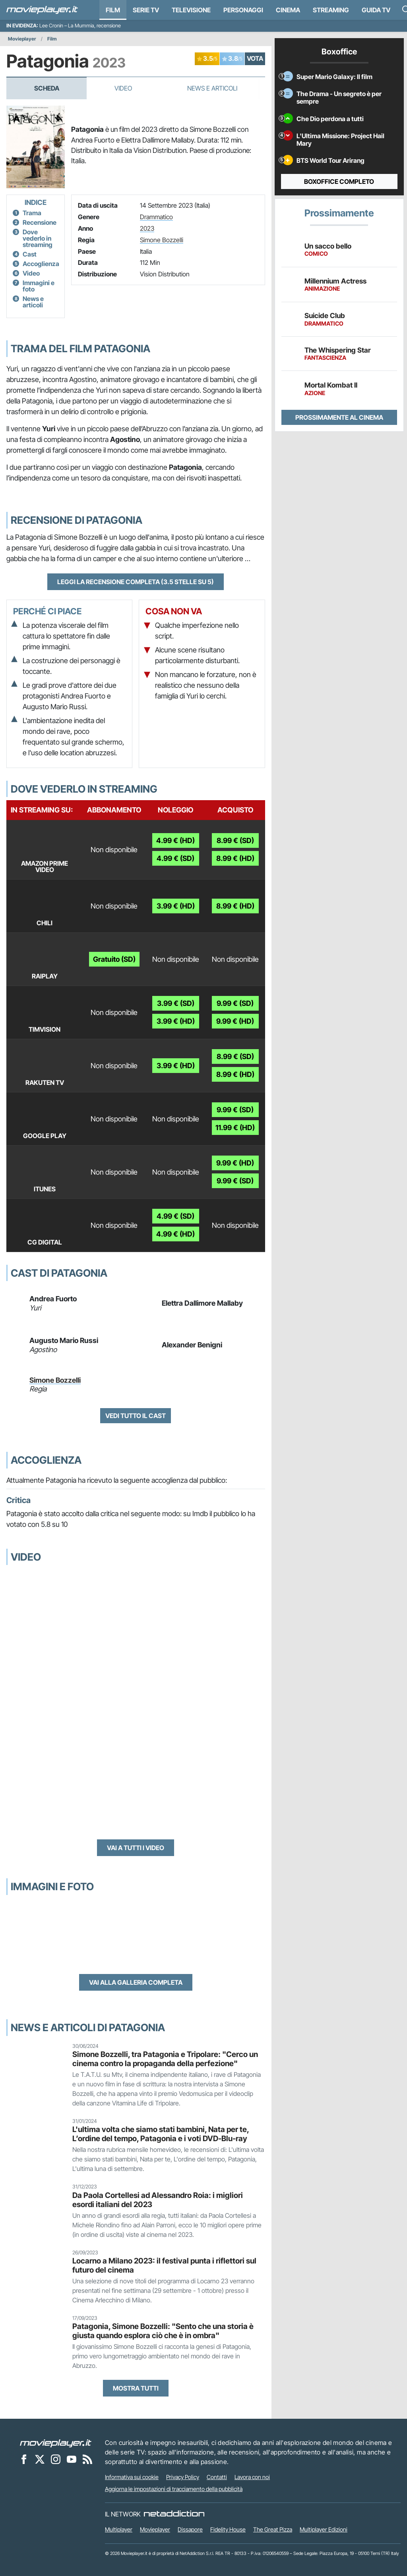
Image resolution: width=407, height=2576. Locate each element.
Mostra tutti (136, 2388)
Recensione (39, 222)
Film (113, 10)
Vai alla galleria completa (135, 1982)
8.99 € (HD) (235, 858)
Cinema (288, 10)
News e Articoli (212, 88)
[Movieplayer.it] (42, 10)
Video (123, 88)
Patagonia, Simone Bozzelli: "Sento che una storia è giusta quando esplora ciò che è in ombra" (163, 2330)
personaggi (243, 10)
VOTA (255, 58)
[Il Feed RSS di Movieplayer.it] (87, 2459)
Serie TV (146, 10)
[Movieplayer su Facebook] (24, 2459)
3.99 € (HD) (176, 906)
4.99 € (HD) (175, 840)
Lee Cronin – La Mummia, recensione (80, 26)
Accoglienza (41, 264)
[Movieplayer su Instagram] (56, 2459)
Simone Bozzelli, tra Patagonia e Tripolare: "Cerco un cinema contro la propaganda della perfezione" (165, 2058)
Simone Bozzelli (161, 240)
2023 (147, 228)
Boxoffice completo (339, 181)
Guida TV (376, 10)
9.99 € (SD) (235, 1003)
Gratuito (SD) (114, 959)
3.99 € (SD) (175, 1003)
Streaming (331, 10)
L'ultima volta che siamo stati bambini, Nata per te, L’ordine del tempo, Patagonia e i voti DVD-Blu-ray (160, 2133)
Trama (32, 213)
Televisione (191, 10)
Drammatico (156, 217)
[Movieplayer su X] (40, 2459)
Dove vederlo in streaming (37, 238)
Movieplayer (22, 39)
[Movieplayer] (55, 2443)
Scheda (46, 88)
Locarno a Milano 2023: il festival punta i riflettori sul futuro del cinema (164, 2265)
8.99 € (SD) (235, 840)
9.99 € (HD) (235, 1021)
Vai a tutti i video (135, 1848)
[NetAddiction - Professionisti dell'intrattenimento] (174, 2514)
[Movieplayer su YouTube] (71, 2459)
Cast (30, 254)
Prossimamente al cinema (339, 417)
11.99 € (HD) (235, 1127)
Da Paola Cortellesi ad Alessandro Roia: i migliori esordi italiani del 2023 (157, 2199)
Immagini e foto (38, 286)
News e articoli (33, 302)
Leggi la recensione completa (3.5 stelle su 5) (135, 582)
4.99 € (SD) (175, 858)
